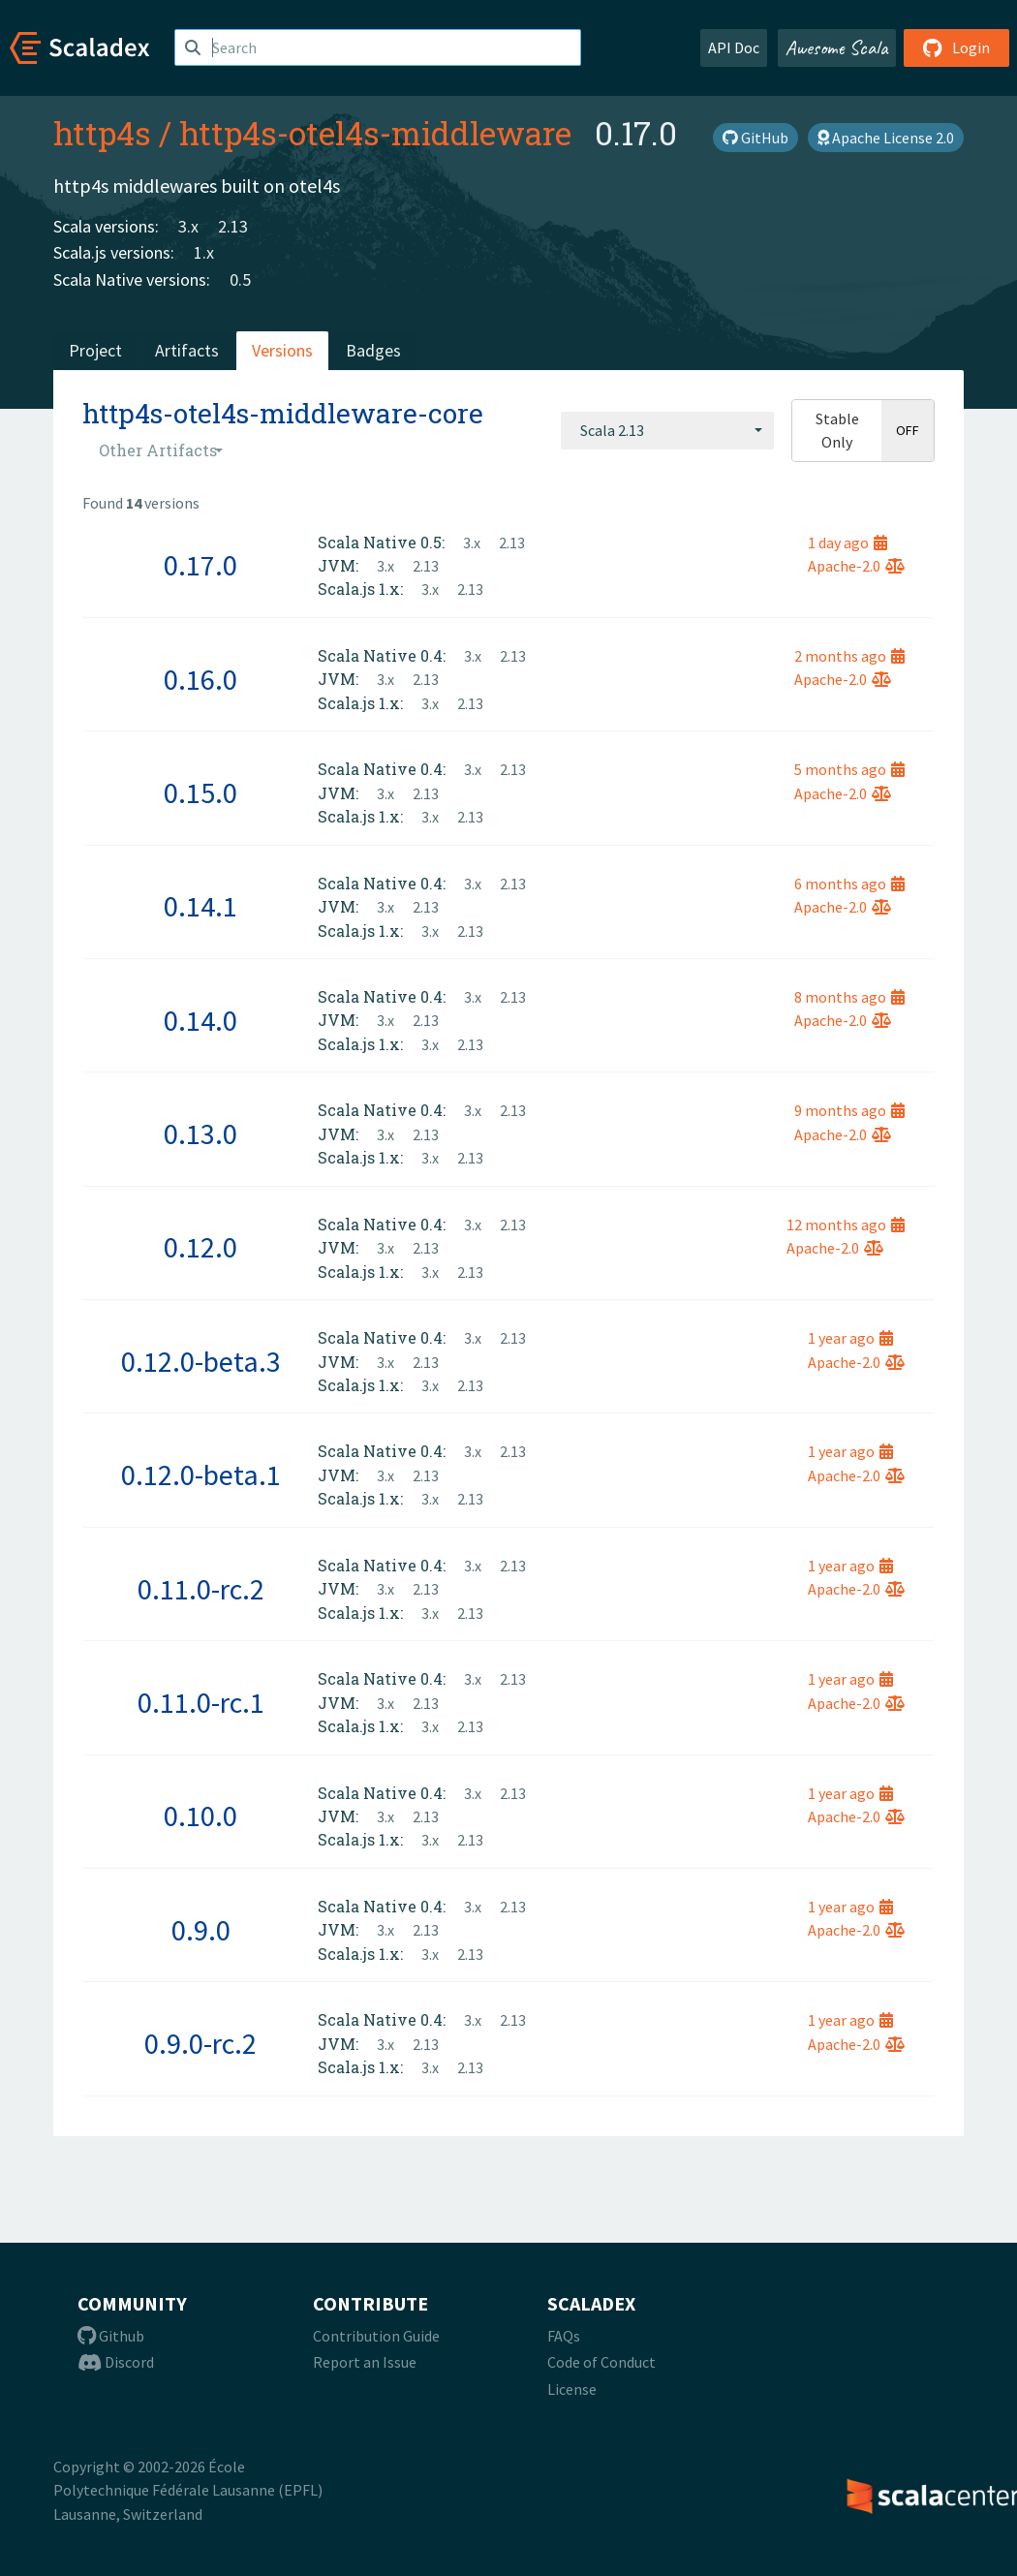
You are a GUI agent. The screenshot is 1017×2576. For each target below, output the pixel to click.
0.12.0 (200, 1246)
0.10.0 (200, 1815)
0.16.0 (200, 679)
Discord (115, 2362)
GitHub (755, 137)
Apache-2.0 (856, 565)
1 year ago (850, 1338)
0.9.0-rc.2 (200, 2043)
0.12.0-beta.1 (201, 1474)
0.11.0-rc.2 (201, 1588)
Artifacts (187, 350)
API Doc (733, 47)
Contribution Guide (376, 2335)
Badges (373, 350)
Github (110, 2335)
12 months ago (845, 1224)
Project (95, 350)
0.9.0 (201, 1929)
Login (956, 47)
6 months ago (849, 883)
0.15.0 (200, 792)
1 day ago (847, 542)
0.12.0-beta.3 (201, 1361)
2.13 (233, 226)
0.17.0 (200, 564)
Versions (282, 350)
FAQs (563, 2335)
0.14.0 (200, 1020)
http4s (102, 132)
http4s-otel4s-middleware (375, 132)
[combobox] (667, 430)
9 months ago (849, 1110)
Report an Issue (364, 2362)
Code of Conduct (601, 2362)
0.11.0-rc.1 (201, 1702)
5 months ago (849, 769)
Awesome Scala (837, 47)
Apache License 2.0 (885, 137)
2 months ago (849, 656)
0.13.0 (200, 1133)
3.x (188, 226)
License (572, 2389)
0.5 (240, 279)
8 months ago (849, 997)
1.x (204, 252)
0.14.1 (200, 905)
